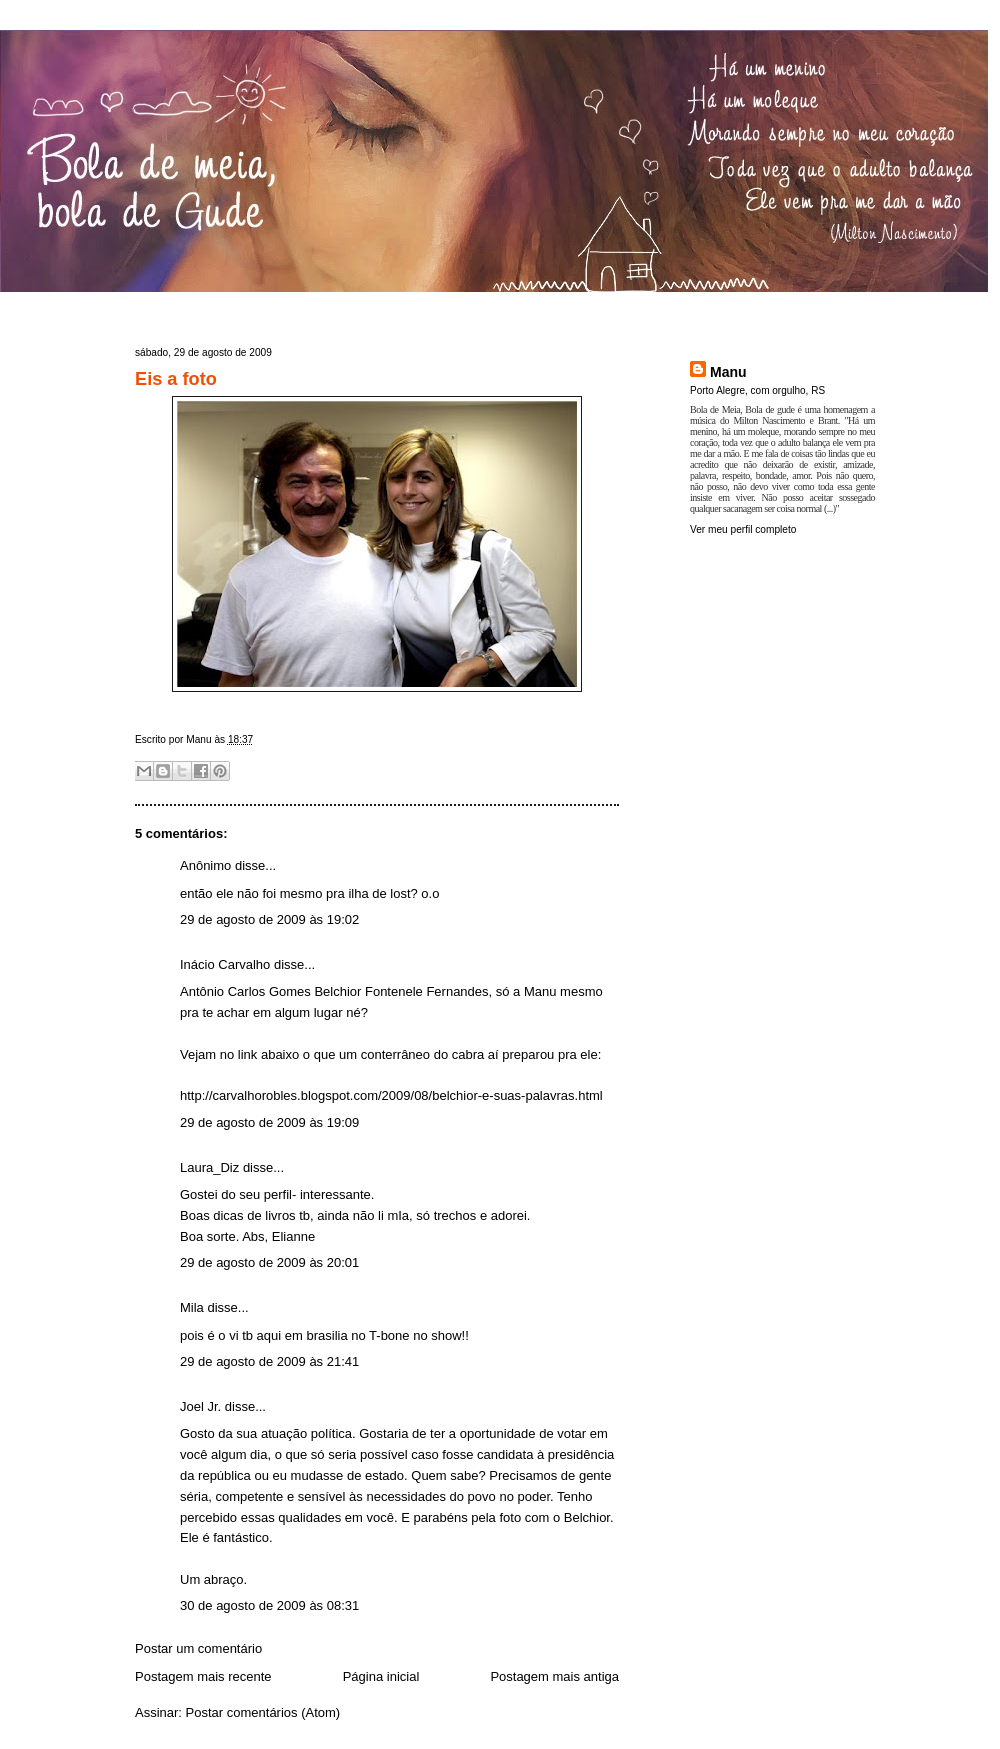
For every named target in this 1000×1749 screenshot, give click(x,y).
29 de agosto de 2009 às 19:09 (269, 1122)
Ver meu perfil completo (743, 529)
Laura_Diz (209, 1167)
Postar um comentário (198, 1648)
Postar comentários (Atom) (263, 1712)
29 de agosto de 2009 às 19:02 (269, 919)
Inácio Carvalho (225, 964)
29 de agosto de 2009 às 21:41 (269, 1361)
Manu (728, 372)
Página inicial (381, 1676)
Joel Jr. (200, 1406)
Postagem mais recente (203, 1676)
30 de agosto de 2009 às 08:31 (269, 1605)
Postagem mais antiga (554, 1676)
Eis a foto (176, 379)
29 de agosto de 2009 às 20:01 (269, 1262)
